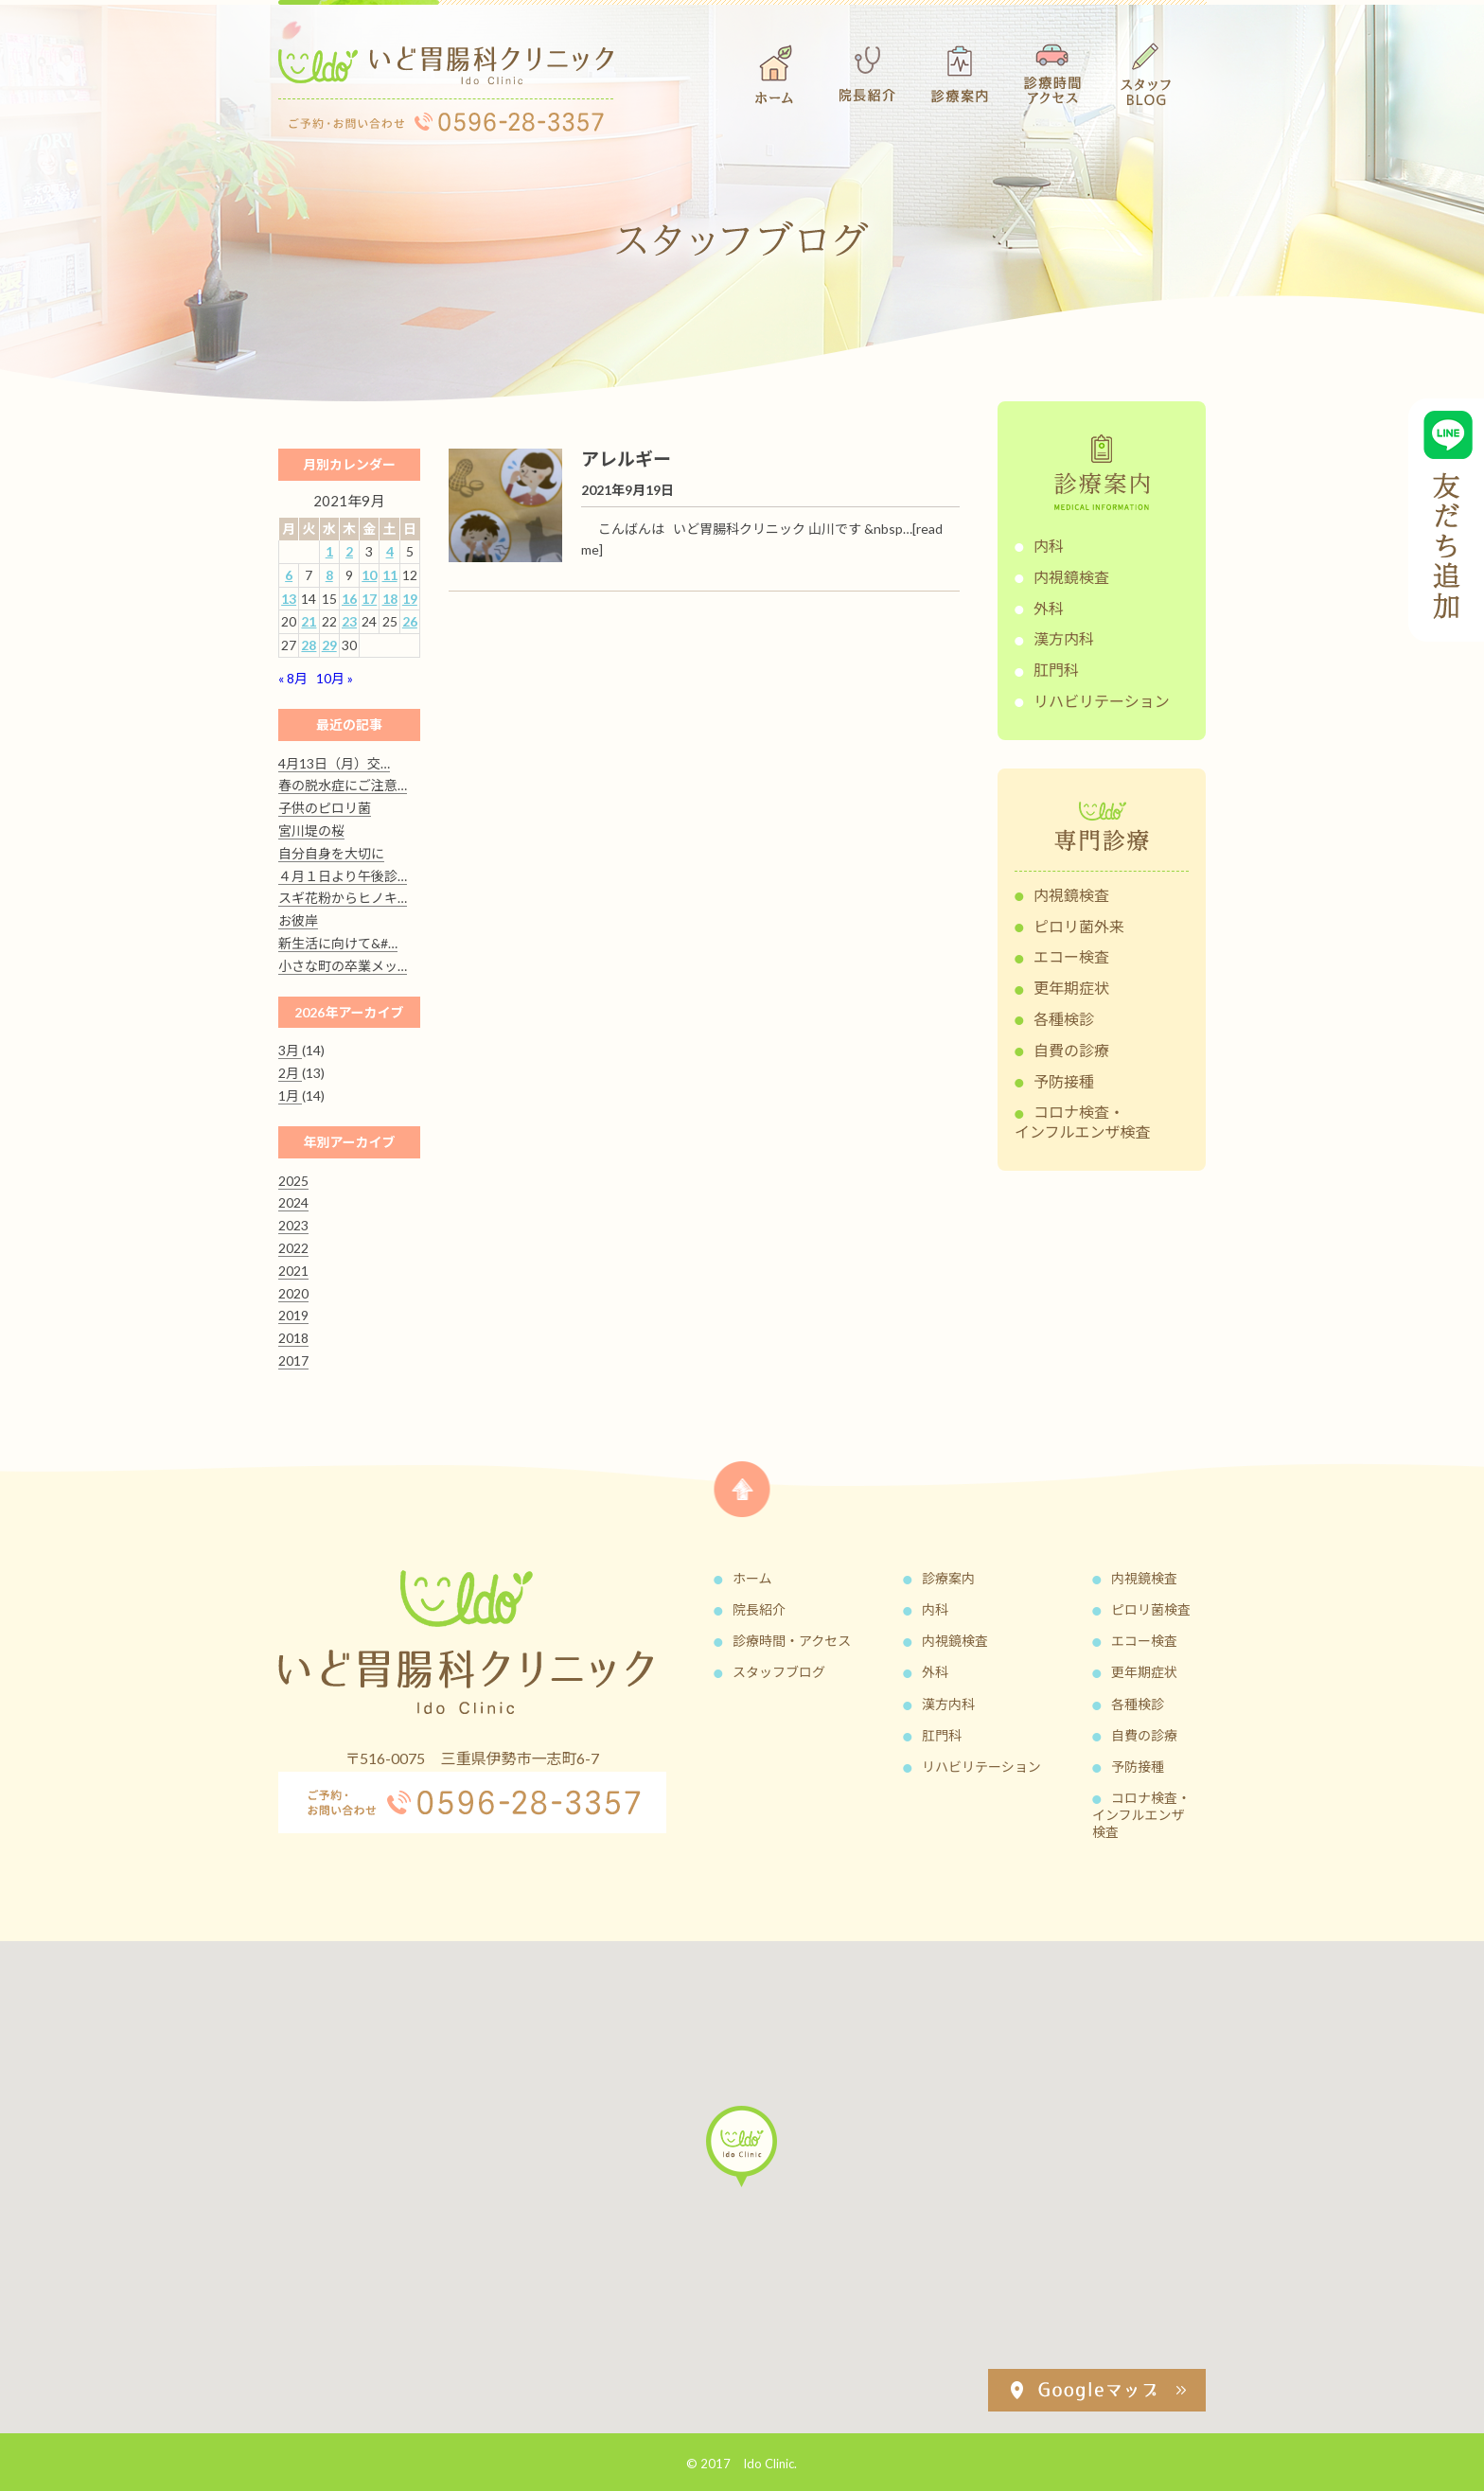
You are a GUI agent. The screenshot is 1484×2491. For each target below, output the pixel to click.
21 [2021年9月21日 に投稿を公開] (308, 621)
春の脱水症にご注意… (342, 785)
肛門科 (1056, 670)
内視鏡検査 (1071, 577)
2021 (293, 1271)
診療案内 (948, 1578)
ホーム (752, 1578)
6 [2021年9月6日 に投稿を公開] (288, 575)
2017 (293, 1360)
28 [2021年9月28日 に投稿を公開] (308, 645)
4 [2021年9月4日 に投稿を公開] (390, 551)
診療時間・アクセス (792, 1641)
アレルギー (626, 458)
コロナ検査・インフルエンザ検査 (1083, 1121)
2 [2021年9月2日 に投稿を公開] (349, 551)
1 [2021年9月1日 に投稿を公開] (329, 551)
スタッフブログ (779, 1672)
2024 (293, 1202)
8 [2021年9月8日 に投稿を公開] (329, 575)
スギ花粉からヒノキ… (342, 898)
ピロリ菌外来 (1079, 926)
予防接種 (1064, 1081)
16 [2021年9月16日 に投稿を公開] (349, 599)
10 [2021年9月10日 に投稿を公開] (369, 575)
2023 (293, 1225)
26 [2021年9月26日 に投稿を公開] (409, 621)
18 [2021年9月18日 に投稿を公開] (390, 599)
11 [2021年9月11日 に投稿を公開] (390, 575)
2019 (293, 1315)
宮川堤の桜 (311, 830)
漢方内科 (1064, 638)
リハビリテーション (1102, 701)
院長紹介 (759, 1609)
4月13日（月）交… (334, 763)
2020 (293, 1293)
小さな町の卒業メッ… (342, 966)
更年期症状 (1071, 988)
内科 (1049, 546)
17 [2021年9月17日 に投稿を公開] (369, 599)
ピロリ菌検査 (1151, 1609)
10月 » (334, 678)
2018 (293, 1338)
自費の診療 (1071, 1050)
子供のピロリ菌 (324, 808)
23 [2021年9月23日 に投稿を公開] (349, 621)
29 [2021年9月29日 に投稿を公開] (329, 645)
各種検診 (1064, 1019)
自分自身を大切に (331, 853)
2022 (293, 1248)
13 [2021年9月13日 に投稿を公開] (288, 599)
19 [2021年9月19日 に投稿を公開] (409, 599)
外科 (1049, 608)
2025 (293, 1181)
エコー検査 (1071, 956)
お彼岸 (298, 920)
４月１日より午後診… (342, 876)
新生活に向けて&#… (338, 943)
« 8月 (293, 678)
